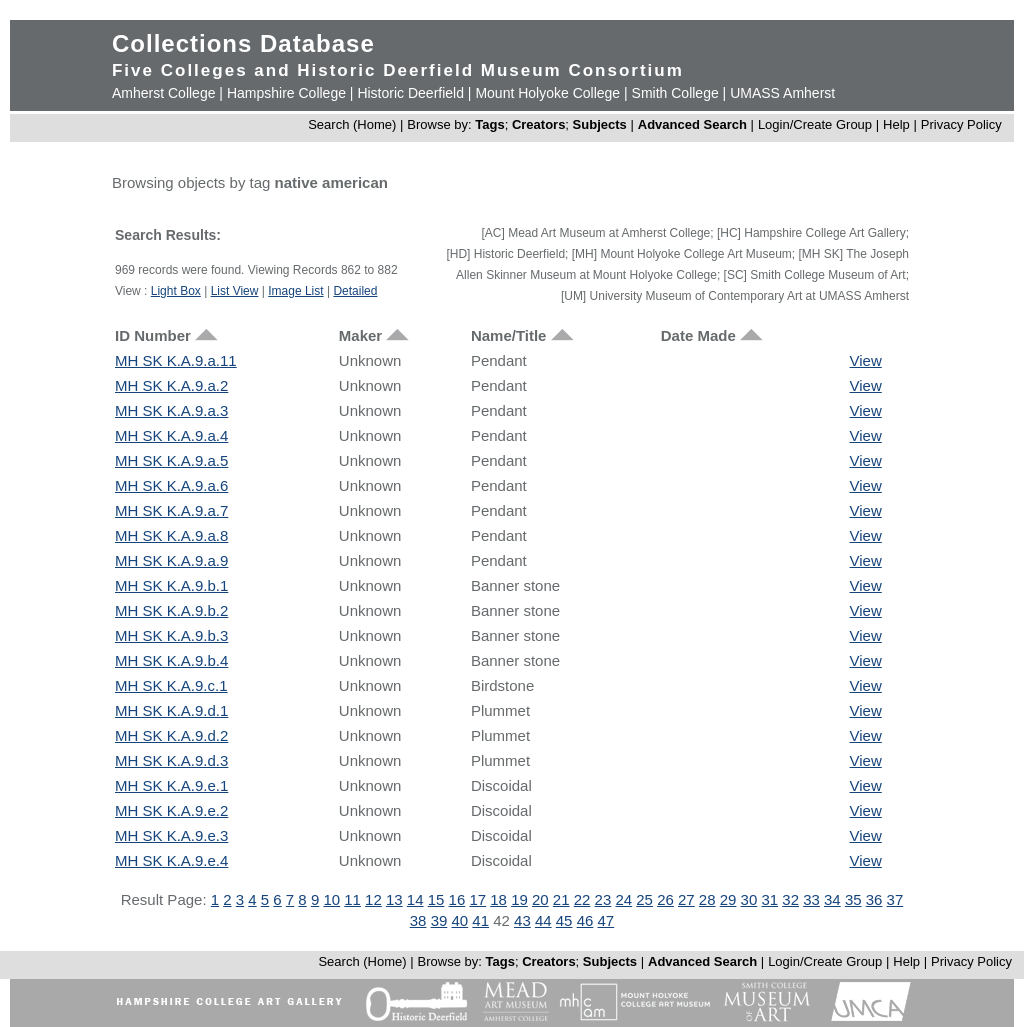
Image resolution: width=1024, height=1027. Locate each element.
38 (418, 920)
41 (480, 920)
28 (707, 899)
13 (394, 899)
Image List (295, 291)
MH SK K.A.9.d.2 (171, 735)
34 (832, 899)
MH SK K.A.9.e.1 (171, 785)
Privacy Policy (961, 124)
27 (686, 899)
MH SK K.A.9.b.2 (171, 610)
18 (498, 899)
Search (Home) (352, 124)
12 (373, 899)
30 (749, 899)
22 (582, 899)
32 (790, 899)
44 (543, 920)
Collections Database (243, 43)
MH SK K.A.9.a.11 (176, 360)
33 (811, 899)
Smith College (675, 93)
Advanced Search (692, 124)
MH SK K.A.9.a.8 (171, 535)
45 (564, 920)
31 (769, 899)
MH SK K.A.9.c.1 (171, 685)
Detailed (355, 291)
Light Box (176, 291)
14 (415, 899)
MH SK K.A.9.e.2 (171, 810)
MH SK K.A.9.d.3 (171, 760)
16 (457, 899)
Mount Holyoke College (547, 93)
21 (561, 899)
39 (439, 920)
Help (896, 124)
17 (477, 899)
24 (623, 899)
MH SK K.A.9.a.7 (171, 510)
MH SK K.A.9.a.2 (171, 385)
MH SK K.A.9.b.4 (171, 660)
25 (644, 899)
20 (540, 899)
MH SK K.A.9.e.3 (171, 835)
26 (665, 899)
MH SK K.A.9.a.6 (171, 485)
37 (895, 899)
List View (235, 291)
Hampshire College (286, 93)
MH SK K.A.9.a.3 (171, 410)
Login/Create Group (817, 124)
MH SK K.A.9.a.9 (171, 560)
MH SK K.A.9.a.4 (171, 435)
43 (522, 920)
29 (728, 899)
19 (519, 899)
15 (436, 899)
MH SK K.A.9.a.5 (171, 460)
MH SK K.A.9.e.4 (171, 860)
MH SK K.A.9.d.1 (171, 710)
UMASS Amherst (782, 93)
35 (853, 899)
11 (352, 899)
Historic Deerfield (410, 93)
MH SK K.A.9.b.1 (171, 585)
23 (603, 899)
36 (874, 899)
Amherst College (164, 93)
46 (585, 920)
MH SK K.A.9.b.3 (171, 635)
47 (606, 920)
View (866, 360)
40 (459, 920)
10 (331, 899)
